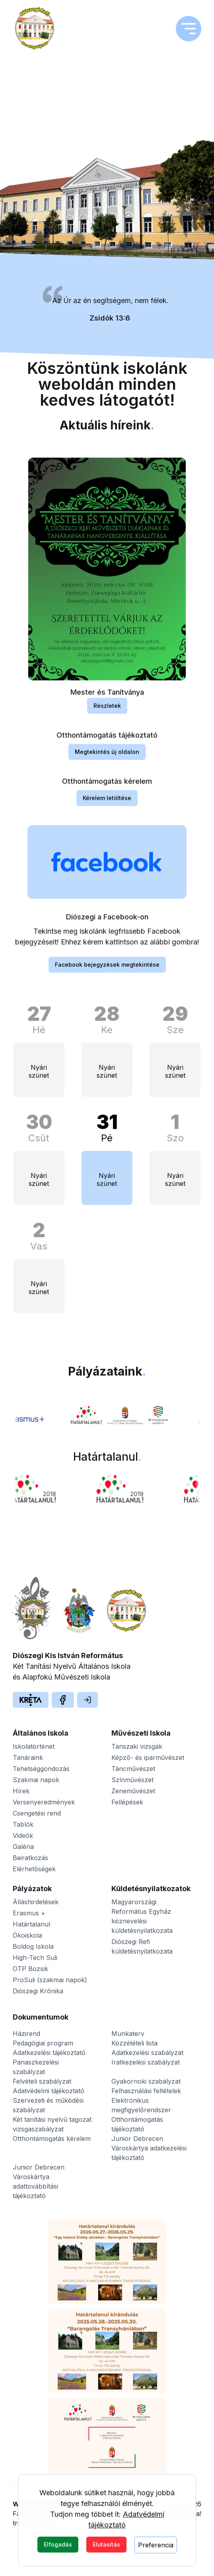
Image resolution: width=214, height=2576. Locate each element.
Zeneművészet (133, 1791)
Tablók (23, 1824)
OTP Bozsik (30, 1969)
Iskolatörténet (33, 1746)
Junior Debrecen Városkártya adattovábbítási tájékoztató (38, 2181)
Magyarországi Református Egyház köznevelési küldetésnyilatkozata (142, 1916)
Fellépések (127, 1802)
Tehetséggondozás (41, 1769)
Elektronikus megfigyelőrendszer (141, 2105)
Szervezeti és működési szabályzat (48, 2105)
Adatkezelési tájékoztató (49, 2053)
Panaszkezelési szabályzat (36, 2067)
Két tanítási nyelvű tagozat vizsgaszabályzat (52, 2124)
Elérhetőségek (34, 1869)
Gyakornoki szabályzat (146, 2081)
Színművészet (132, 1780)
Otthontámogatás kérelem (52, 2138)
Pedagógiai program (43, 2043)
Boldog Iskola (33, 1946)
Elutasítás (106, 2544)
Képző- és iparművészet (147, 1757)
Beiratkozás (30, 1858)
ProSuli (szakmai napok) (50, 1980)
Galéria (23, 1847)
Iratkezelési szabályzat (145, 2062)
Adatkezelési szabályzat (147, 2053)
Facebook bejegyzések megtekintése (107, 975)
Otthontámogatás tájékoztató (137, 2124)
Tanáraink (28, 1757)
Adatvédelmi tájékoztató (48, 2091)
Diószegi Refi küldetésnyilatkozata (142, 1946)
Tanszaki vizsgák (136, 1746)
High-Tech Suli (35, 1958)
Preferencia (155, 2545)
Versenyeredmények (44, 1802)
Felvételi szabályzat (42, 2081)
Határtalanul (31, 1924)
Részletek (107, 716)
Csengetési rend (37, 1813)
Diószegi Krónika (38, 1991)
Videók (23, 1835)
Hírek (21, 1791)
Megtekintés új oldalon (107, 762)
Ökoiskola (27, 1935)
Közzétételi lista (134, 2043)
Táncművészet (133, 1769)
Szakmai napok (36, 1780)
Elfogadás (58, 2544)
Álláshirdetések (35, 1902)
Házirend (26, 2033)
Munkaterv (127, 2033)
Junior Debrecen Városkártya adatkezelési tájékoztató (149, 2148)
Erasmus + (29, 1913)
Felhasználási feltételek (146, 2091)
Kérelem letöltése (107, 808)
